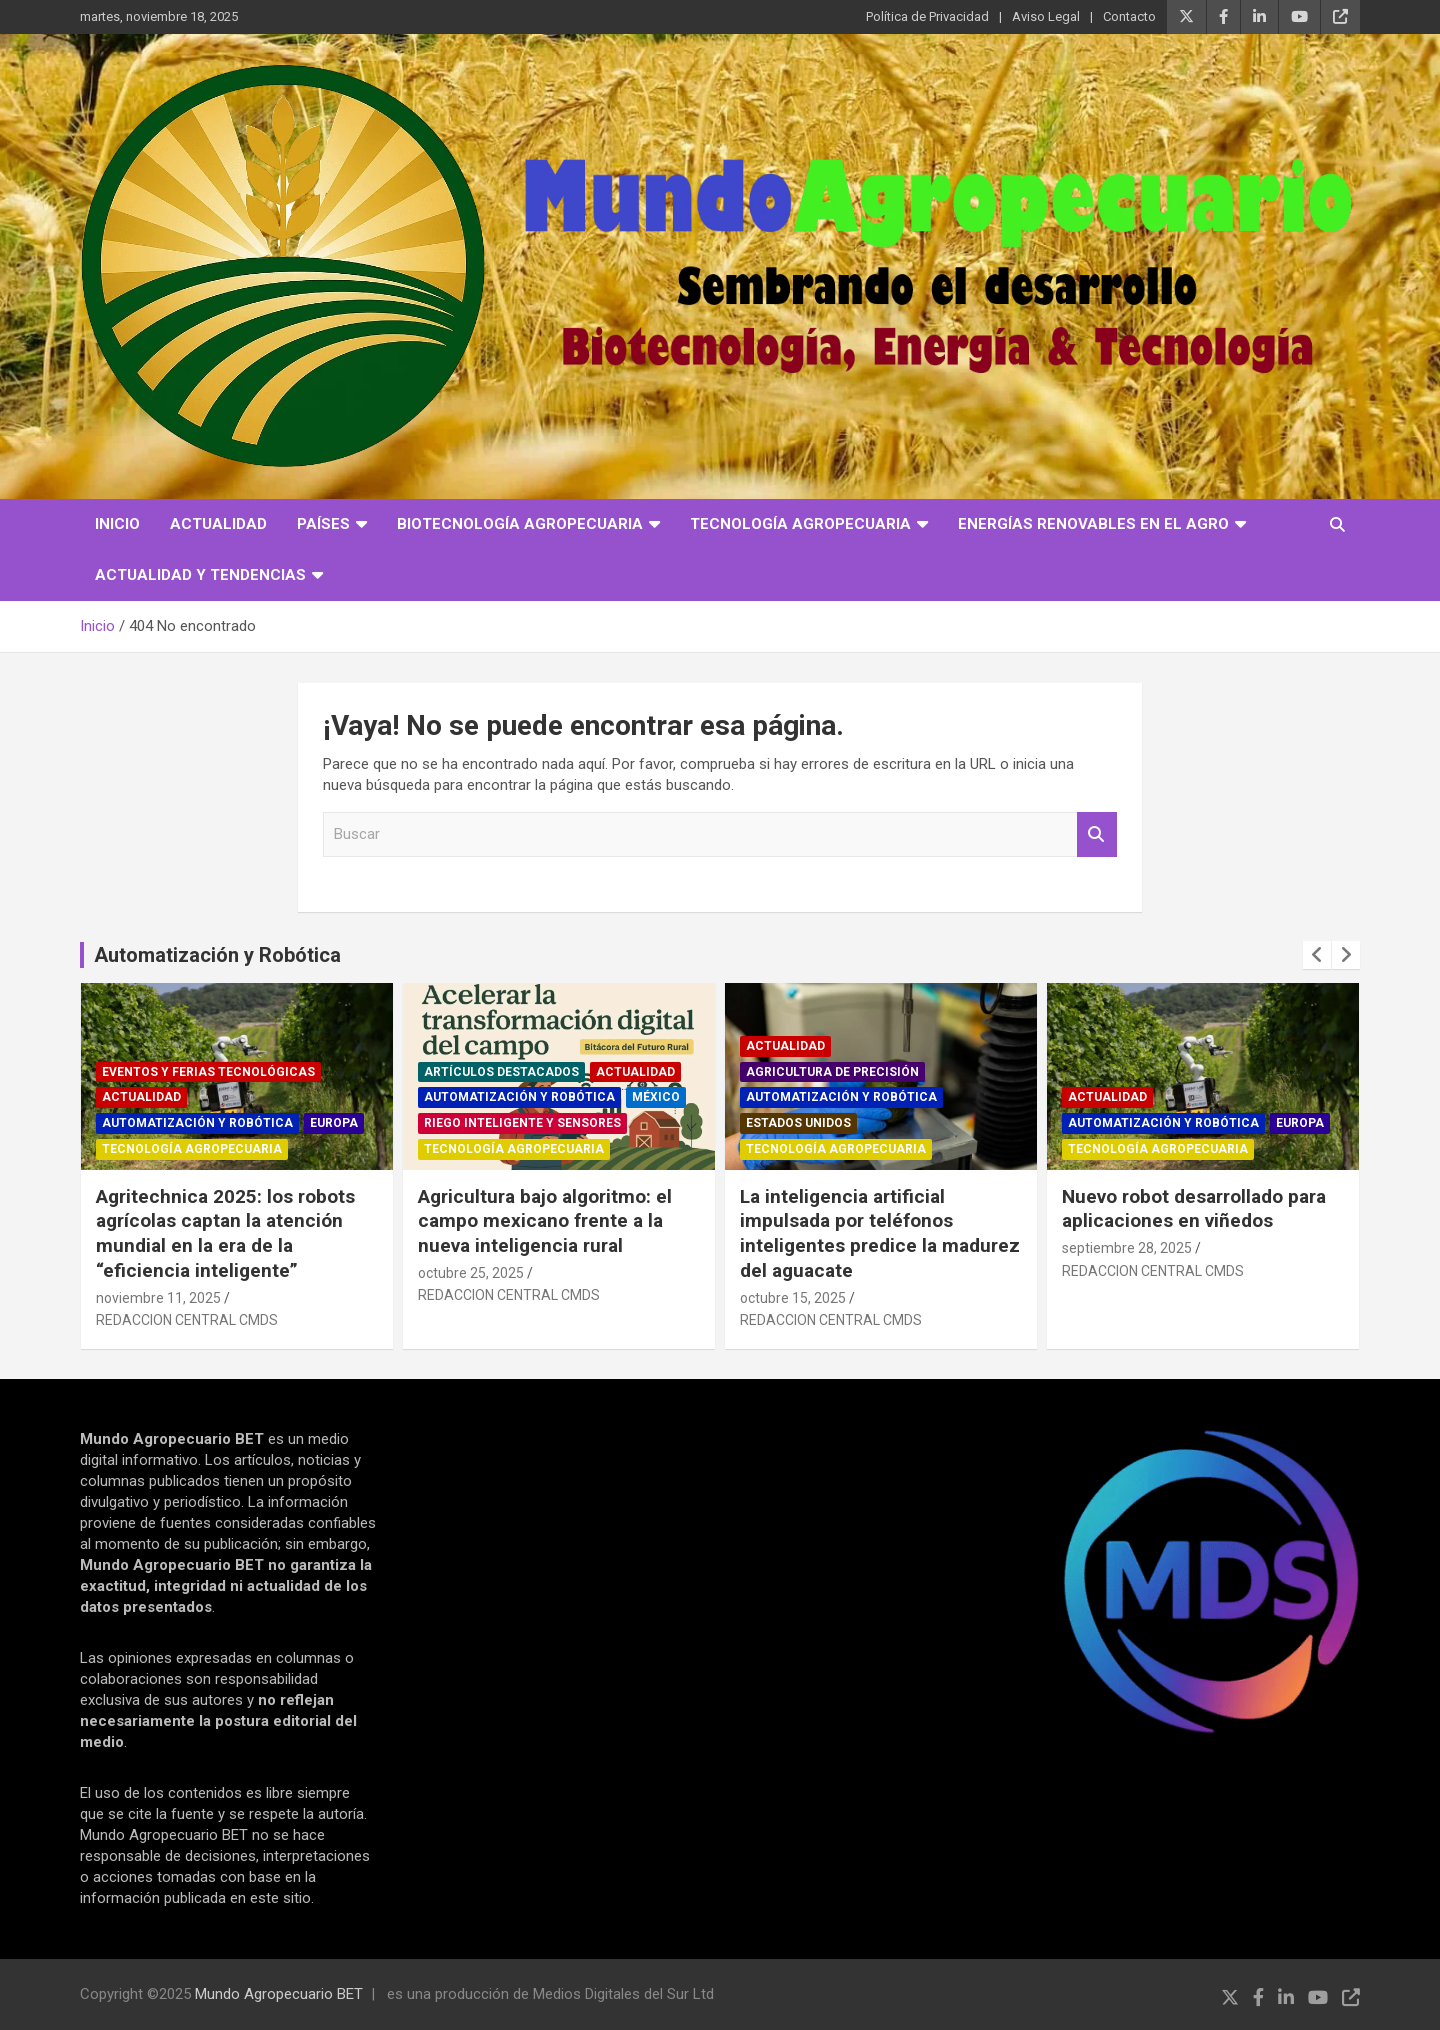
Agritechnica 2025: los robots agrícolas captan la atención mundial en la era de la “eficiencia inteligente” (225, 1233)
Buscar (1097, 834)
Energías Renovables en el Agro (1093, 524)
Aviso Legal (1046, 16)
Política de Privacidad (927, 16)
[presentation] (1317, 955)
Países (323, 524)
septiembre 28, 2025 (1127, 1248)
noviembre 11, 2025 (158, 1298)
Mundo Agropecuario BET (279, 1994)
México (656, 1097)
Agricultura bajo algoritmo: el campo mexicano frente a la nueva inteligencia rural (545, 1221)
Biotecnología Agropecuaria (520, 524)
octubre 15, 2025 (793, 1298)
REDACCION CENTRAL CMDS (187, 1320)
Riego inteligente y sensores (522, 1123)
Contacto (1129, 16)
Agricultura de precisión (832, 1072)
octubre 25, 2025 (471, 1273)
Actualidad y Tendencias (200, 575)
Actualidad (218, 524)
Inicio (117, 524)
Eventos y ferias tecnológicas (208, 1072)
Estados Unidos (798, 1123)
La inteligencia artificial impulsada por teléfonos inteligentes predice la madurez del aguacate (880, 1233)
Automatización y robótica (197, 1123)
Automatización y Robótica (217, 955)
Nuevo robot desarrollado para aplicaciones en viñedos (1194, 1209)
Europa (334, 1123)
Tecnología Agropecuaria (800, 524)
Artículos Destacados (501, 1072)
